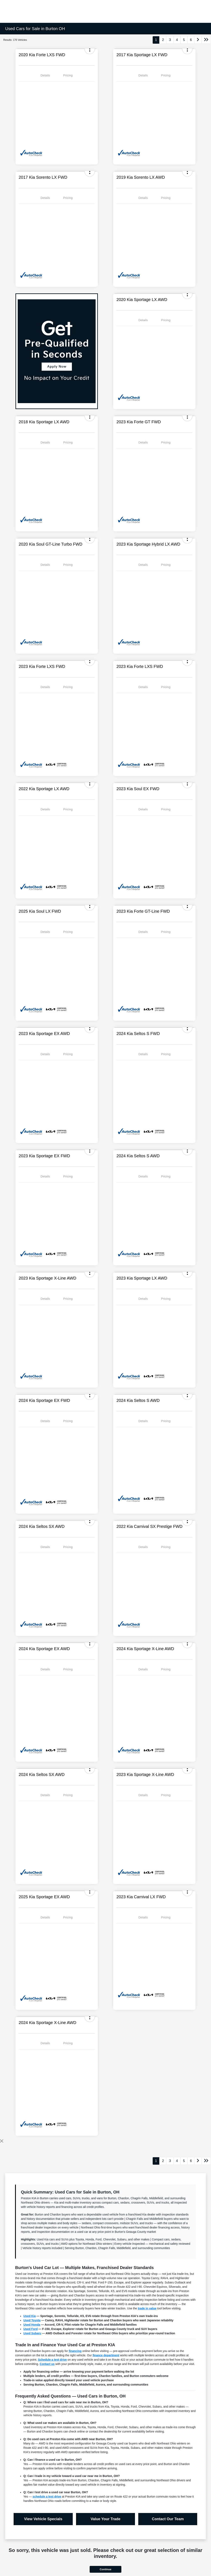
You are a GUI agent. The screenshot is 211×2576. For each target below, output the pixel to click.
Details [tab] (45, 75)
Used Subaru (32, 2333)
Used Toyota (31, 2320)
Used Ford (30, 2329)
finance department (106, 2355)
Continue (105, 2569)
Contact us (47, 2364)
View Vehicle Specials (43, 2519)
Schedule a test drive (52, 2359)
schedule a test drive (47, 2496)
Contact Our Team (168, 2519)
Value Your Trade (105, 2519)
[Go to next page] (198, 40)
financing (75, 2351)
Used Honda (31, 2324)
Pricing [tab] (68, 75)
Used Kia (29, 2316)
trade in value (147, 2308)
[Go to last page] (206, 40)
